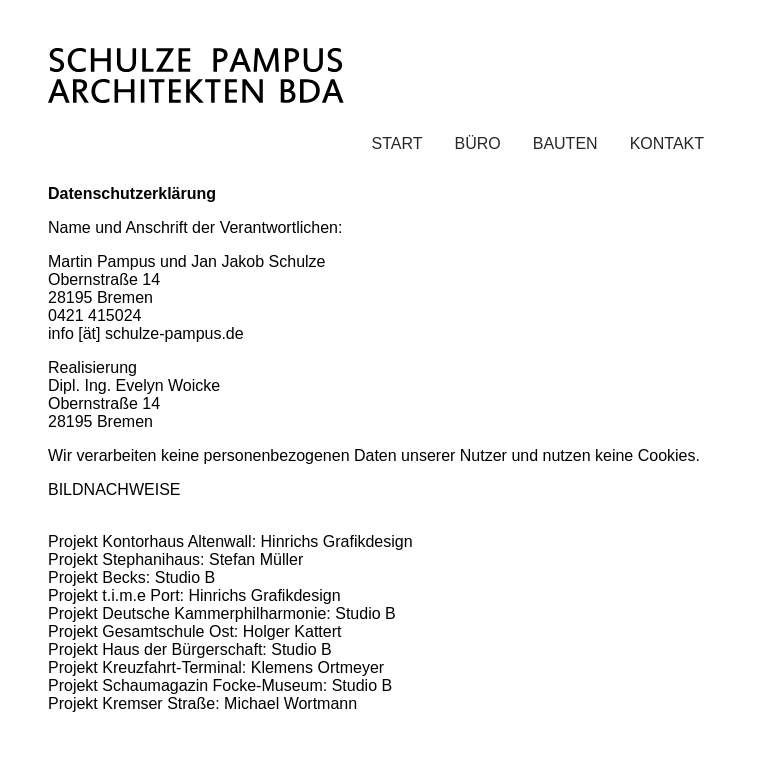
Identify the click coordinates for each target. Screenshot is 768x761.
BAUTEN (565, 143)
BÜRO (477, 143)
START (397, 143)
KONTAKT (667, 143)
